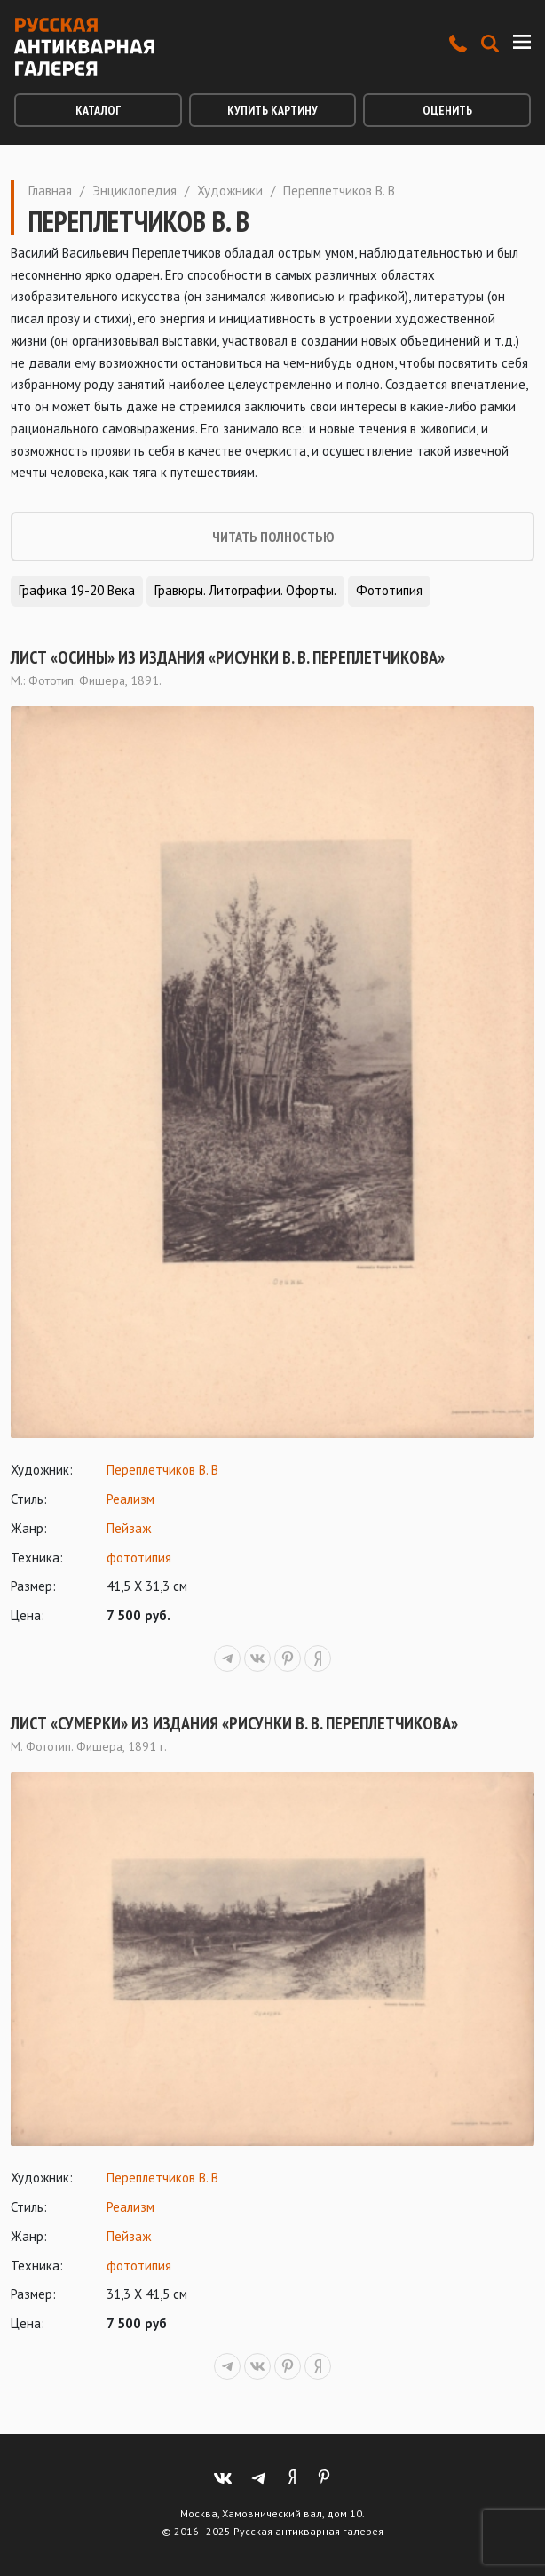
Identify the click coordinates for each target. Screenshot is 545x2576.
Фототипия (389, 590)
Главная (50, 190)
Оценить (447, 110)
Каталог (98, 110)
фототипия (139, 1557)
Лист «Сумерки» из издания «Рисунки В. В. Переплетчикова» (234, 1723)
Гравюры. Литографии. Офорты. (245, 590)
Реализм (130, 1499)
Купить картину (272, 110)
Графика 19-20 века (77, 590)
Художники (230, 190)
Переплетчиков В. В (162, 1469)
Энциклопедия (134, 190)
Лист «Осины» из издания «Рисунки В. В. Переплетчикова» (228, 657)
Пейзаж (129, 1528)
